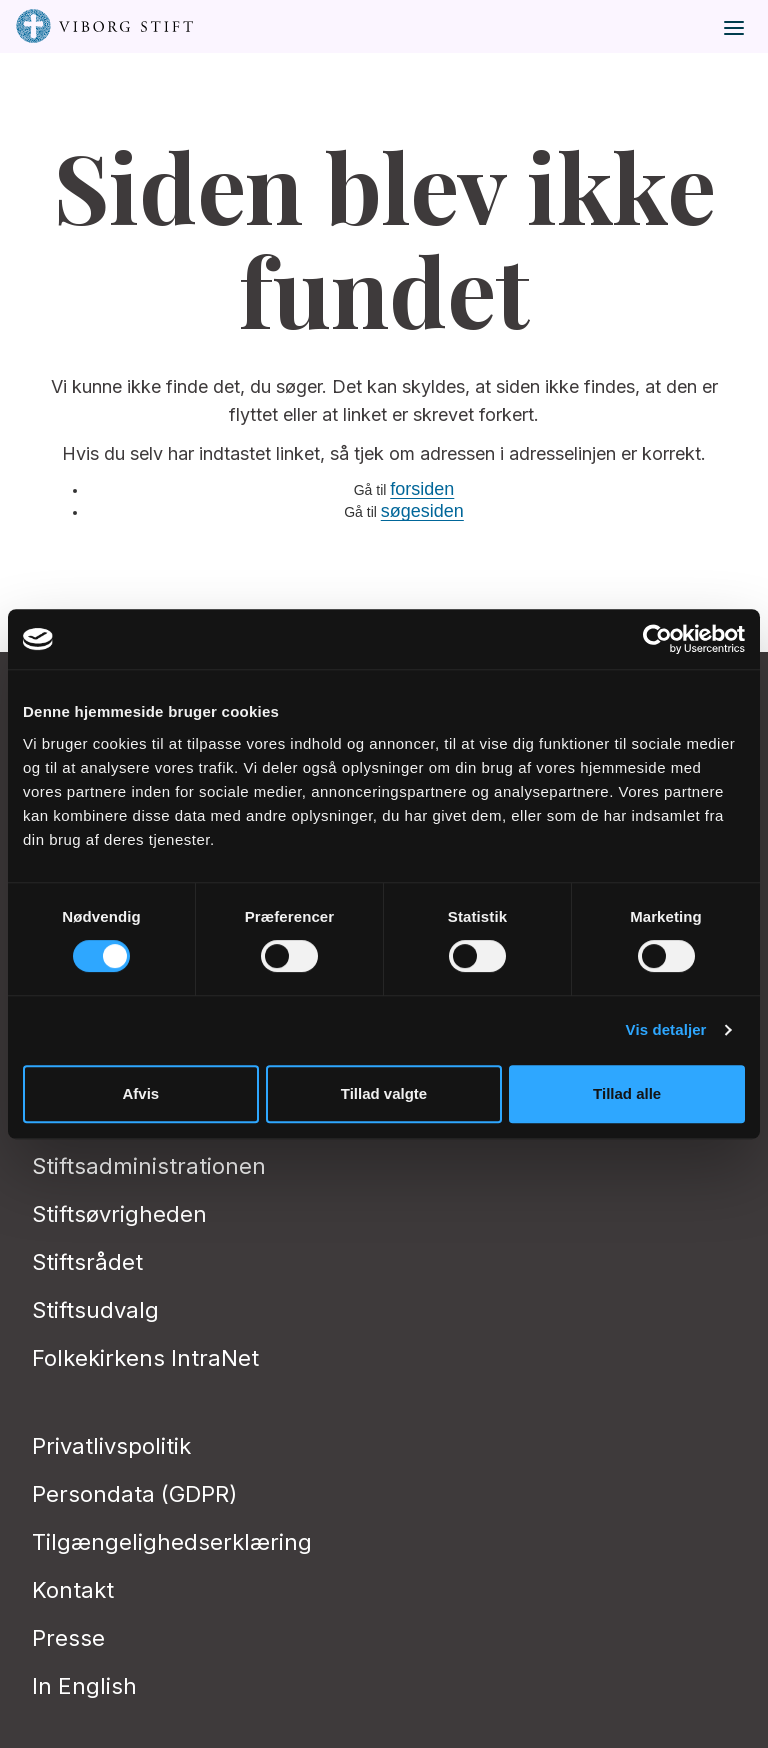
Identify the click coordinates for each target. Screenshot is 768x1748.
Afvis (140, 1093)
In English (84, 1686)
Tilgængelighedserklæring (172, 1542)
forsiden (422, 489)
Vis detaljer (666, 1029)
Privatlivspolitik (111, 1446)
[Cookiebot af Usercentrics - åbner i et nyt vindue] (657, 639)
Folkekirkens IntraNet (145, 1358)
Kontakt (73, 1590)
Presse (68, 1638)
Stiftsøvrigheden (119, 1214)
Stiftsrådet (87, 1262)
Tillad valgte (384, 1093)
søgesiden (422, 511)
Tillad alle (627, 1093)
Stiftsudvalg (95, 1310)
